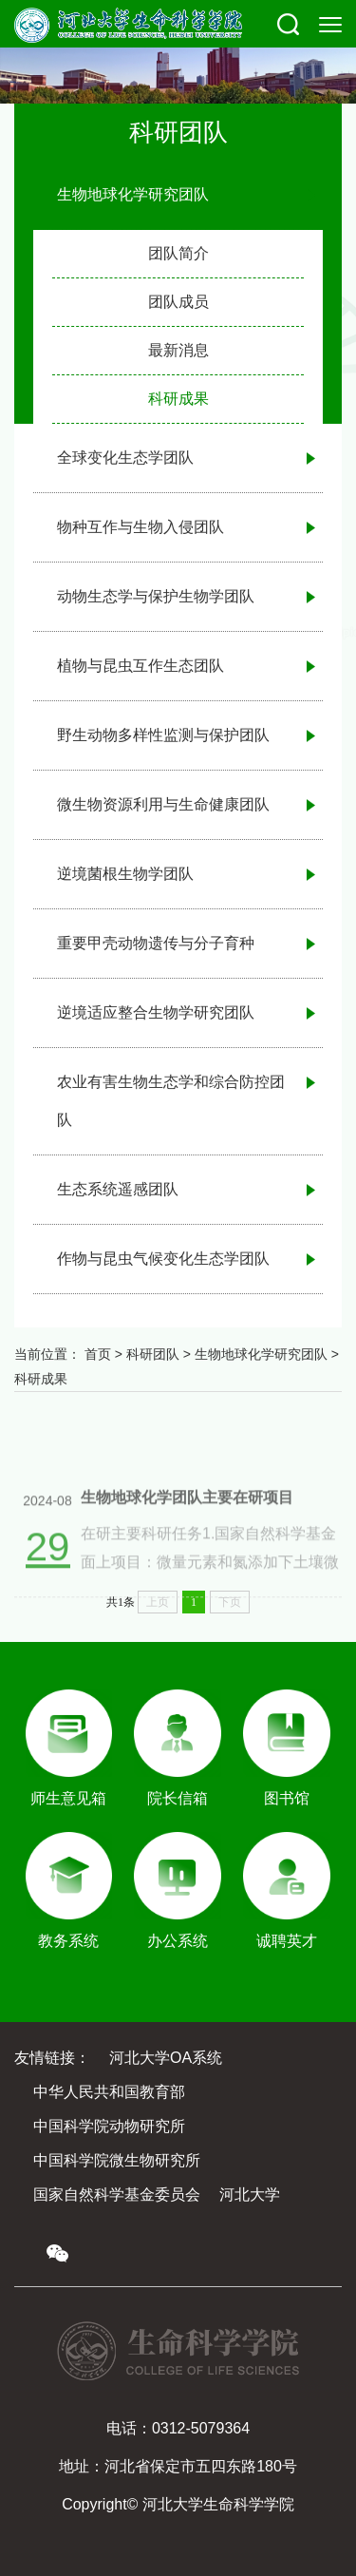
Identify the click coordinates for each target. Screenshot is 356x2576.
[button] (288, 24)
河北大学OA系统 (165, 2058)
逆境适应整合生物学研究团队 (155, 1012)
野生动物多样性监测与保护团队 (163, 735)
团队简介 (178, 253)
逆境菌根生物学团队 (125, 874)
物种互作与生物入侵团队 (140, 527)
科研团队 (152, 1354)
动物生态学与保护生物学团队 (155, 596)
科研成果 (178, 399)
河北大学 (249, 2194)
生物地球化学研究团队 (133, 194)
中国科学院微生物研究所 (116, 2160)
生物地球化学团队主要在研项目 (187, 1521)
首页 (97, 1354)
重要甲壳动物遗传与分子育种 (155, 943)
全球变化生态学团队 (125, 457)
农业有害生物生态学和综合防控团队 (171, 1101)
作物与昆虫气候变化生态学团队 (163, 1258)
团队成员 (178, 302)
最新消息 (178, 350)
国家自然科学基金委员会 (116, 2194)
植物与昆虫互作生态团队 (140, 666)
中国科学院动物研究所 (109, 2126)
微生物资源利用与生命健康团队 (163, 804)
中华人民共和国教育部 (109, 2092)
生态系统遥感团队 (117, 1189)
